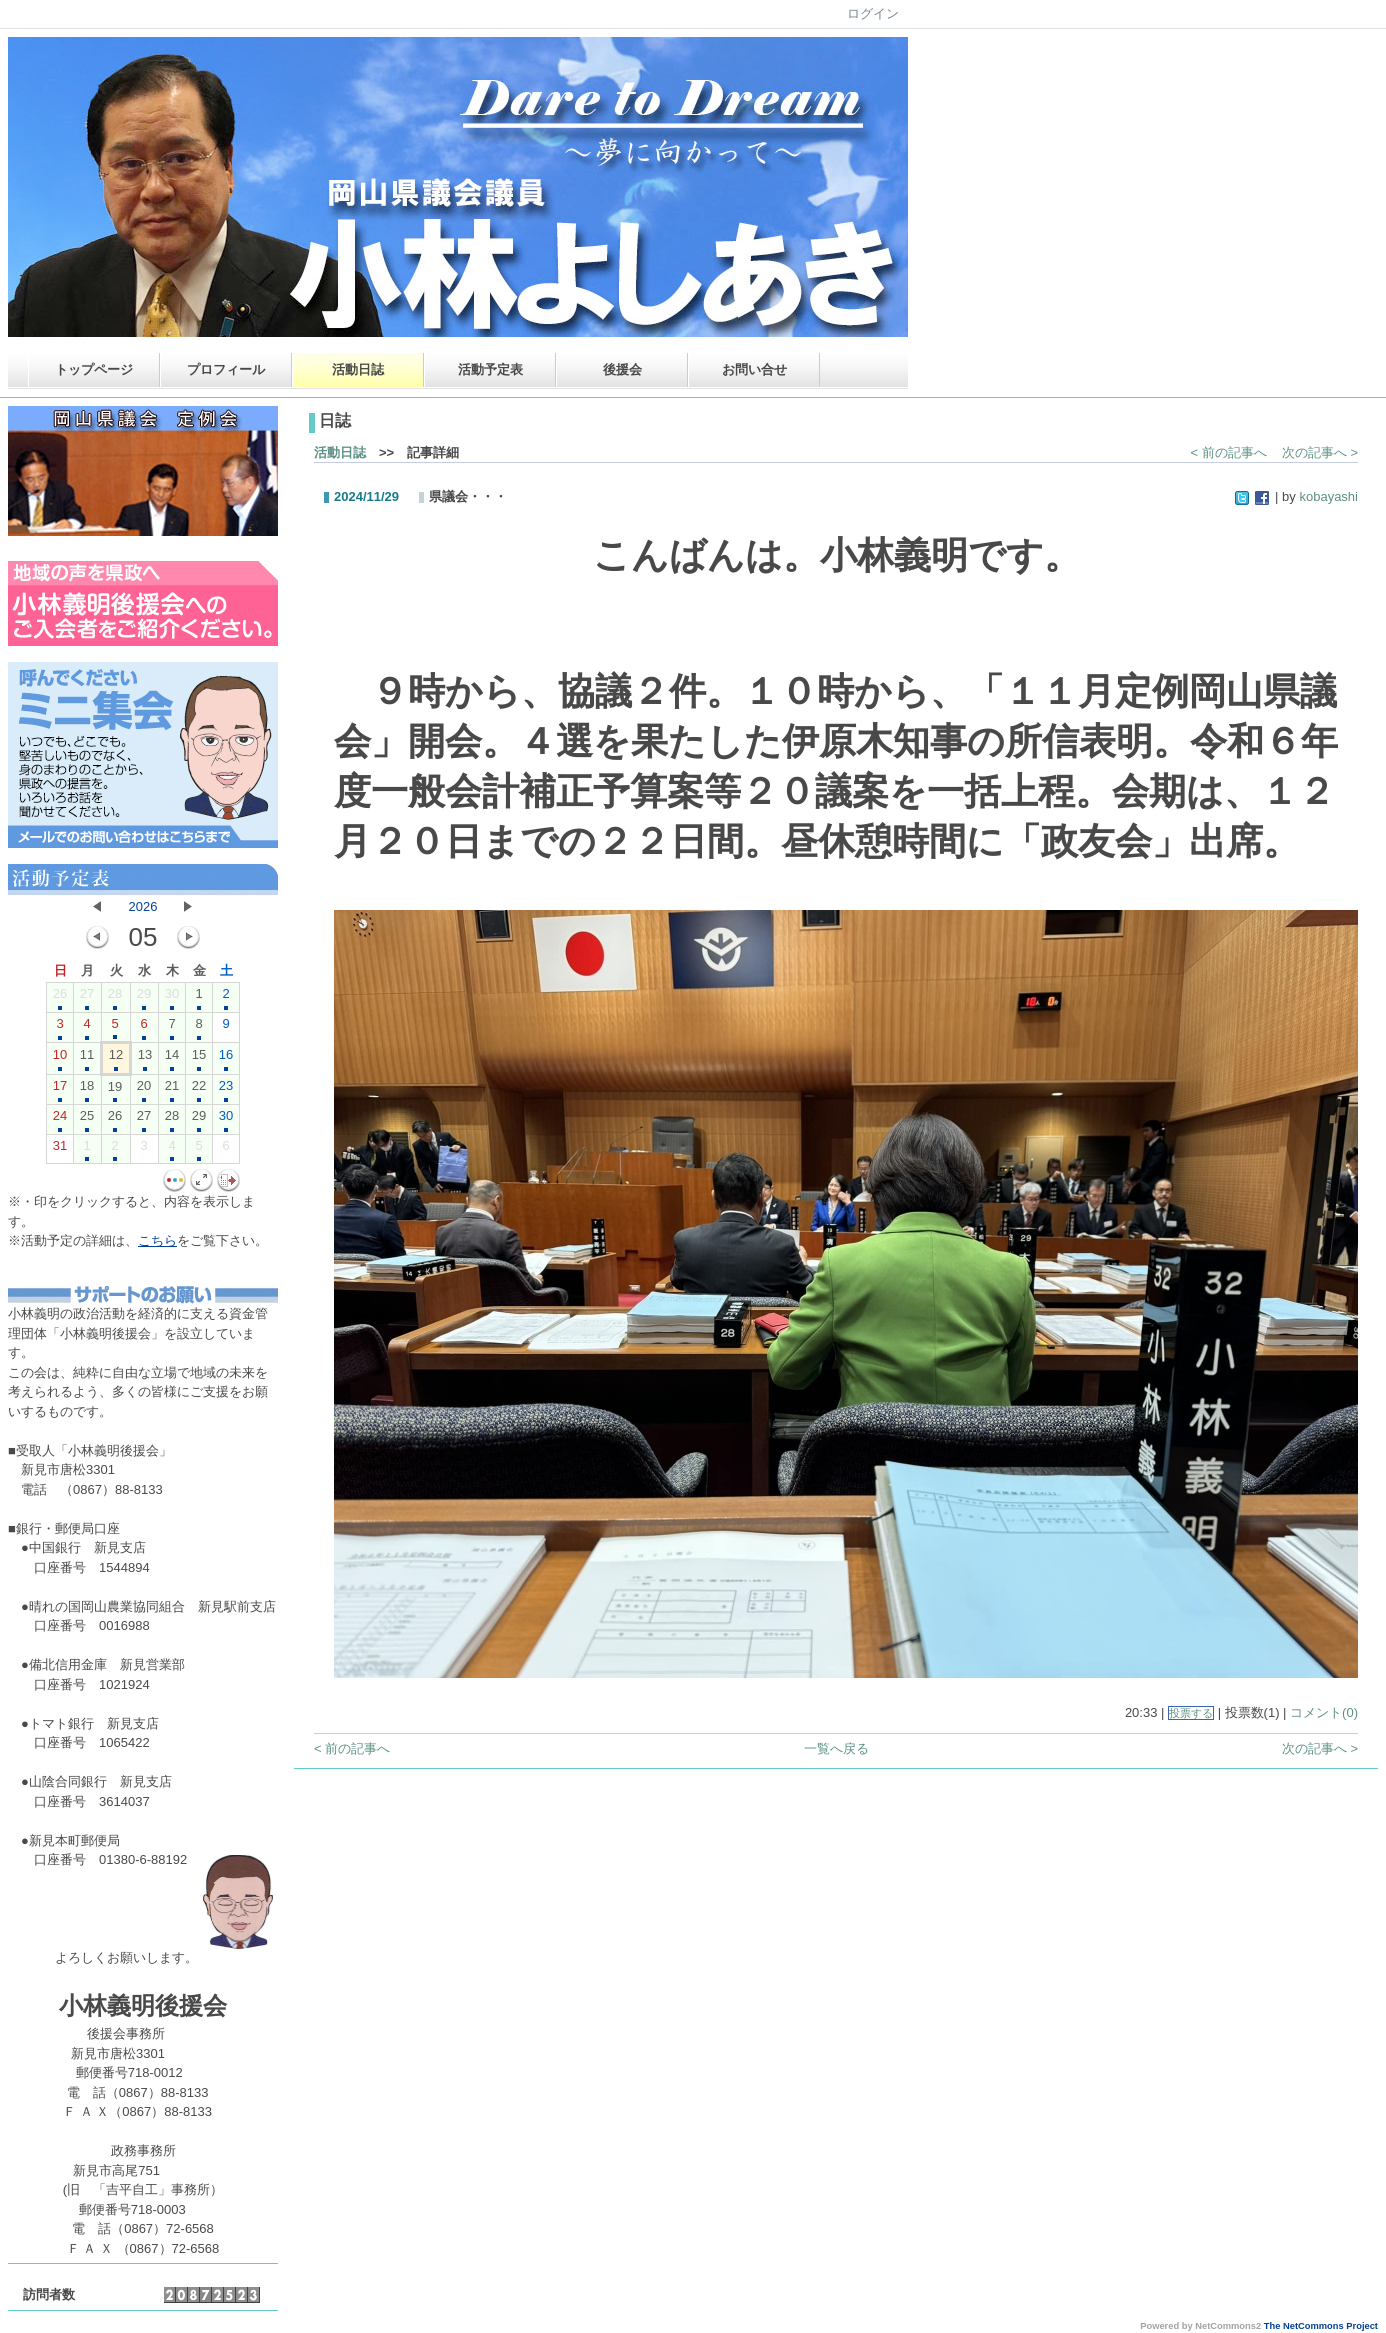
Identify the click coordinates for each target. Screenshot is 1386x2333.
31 (60, 1150)
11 (87, 1059)
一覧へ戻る (836, 1748)
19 (115, 1091)
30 (172, 998)
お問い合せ (754, 369)
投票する (1191, 1713)
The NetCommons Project (1321, 2326)
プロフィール (226, 369)
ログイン (873, 13)
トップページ (94, 369)
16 (226, 1059)
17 (60, 1090)
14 (172, 1059)
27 (87, 998)
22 (199, 1090)
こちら (157, 1240)
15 (199, 1059)
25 (87, 1120)
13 (145, 1059)
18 (87, 1090)
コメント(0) (1324, 1712)
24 (60, 1120)
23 (226, 1090)
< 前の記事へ (1229, 452)
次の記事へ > (1320, 452)
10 (60, 1059)
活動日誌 (358, 369)
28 (115, 998)
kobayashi (1328, 496)
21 (172, 1090)
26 (60, 998)
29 (144, 998)
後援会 (622, 369)
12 (116, 1059)
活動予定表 (490, 369)
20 (144, 1090)
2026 (143, 906)
